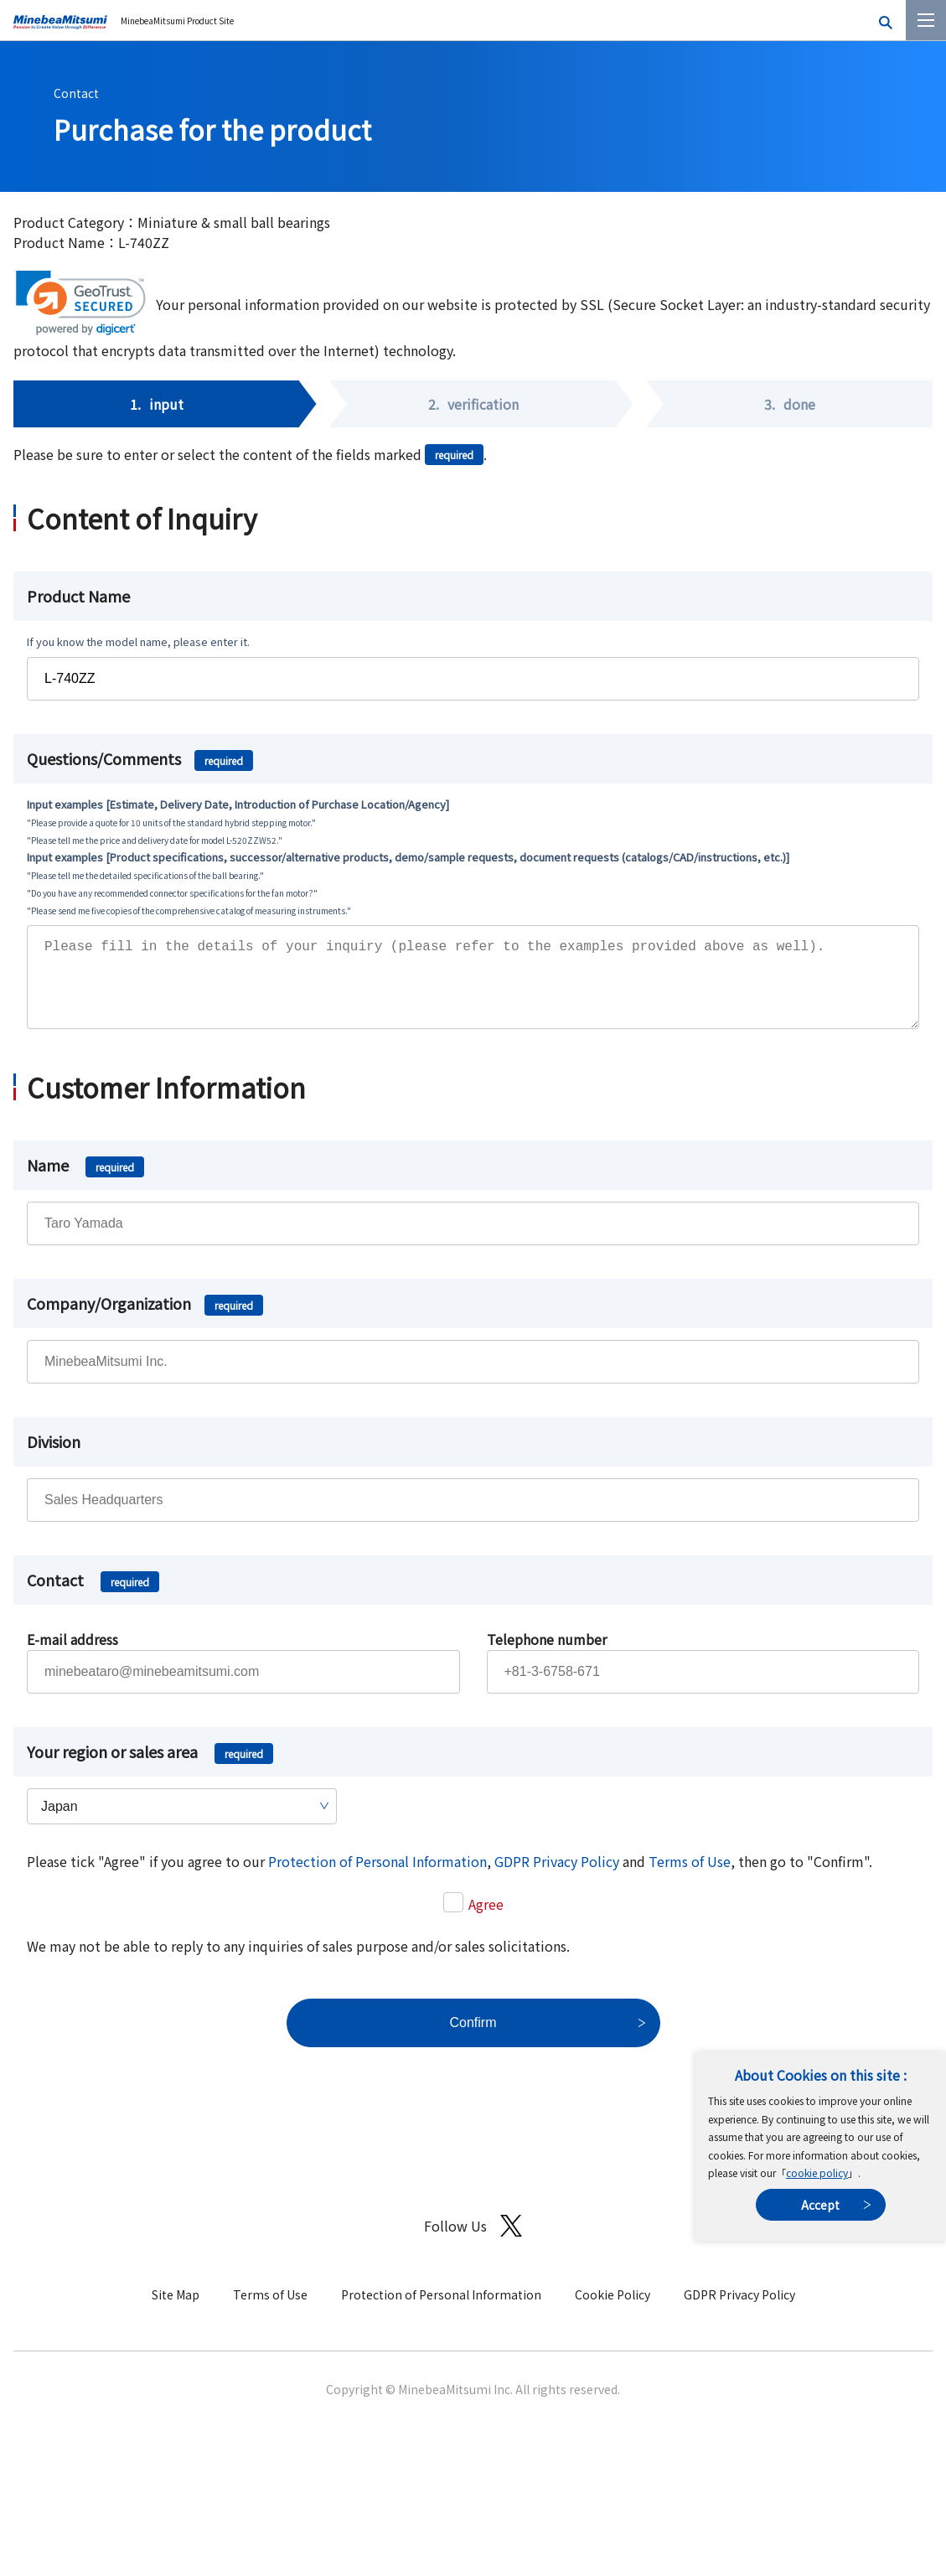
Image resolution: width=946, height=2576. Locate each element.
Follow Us (473, 2243)
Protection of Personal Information (377, 1878)
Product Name (78, 596)
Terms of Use (690, 1878)
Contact (76, 93)
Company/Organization (145, 1320)
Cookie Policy (612, 2311)
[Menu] (926, 20)
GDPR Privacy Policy (556, 1878)
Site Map (175, 2311)
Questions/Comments (140, 758)
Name (85, 1181)
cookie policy (817, 2172)
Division (53, 1458)
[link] (80, 303)
